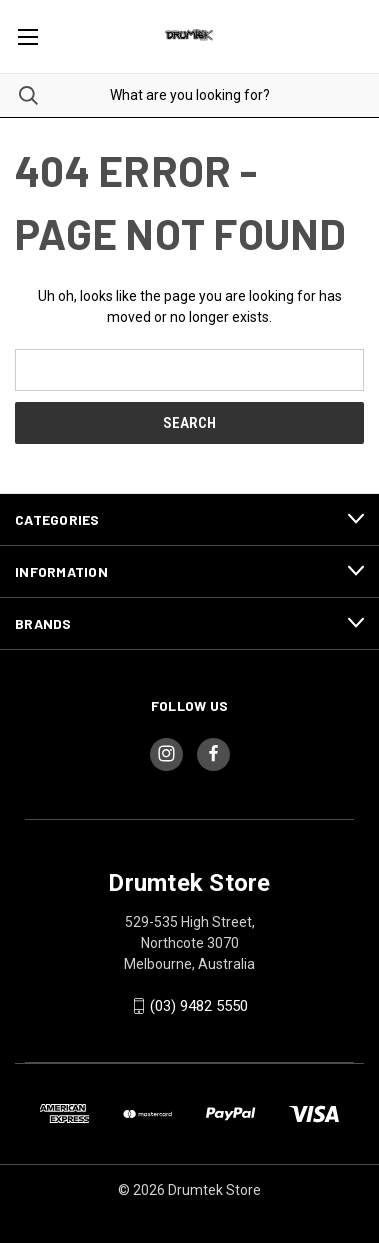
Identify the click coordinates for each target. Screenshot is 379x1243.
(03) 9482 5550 (199, 1006)
